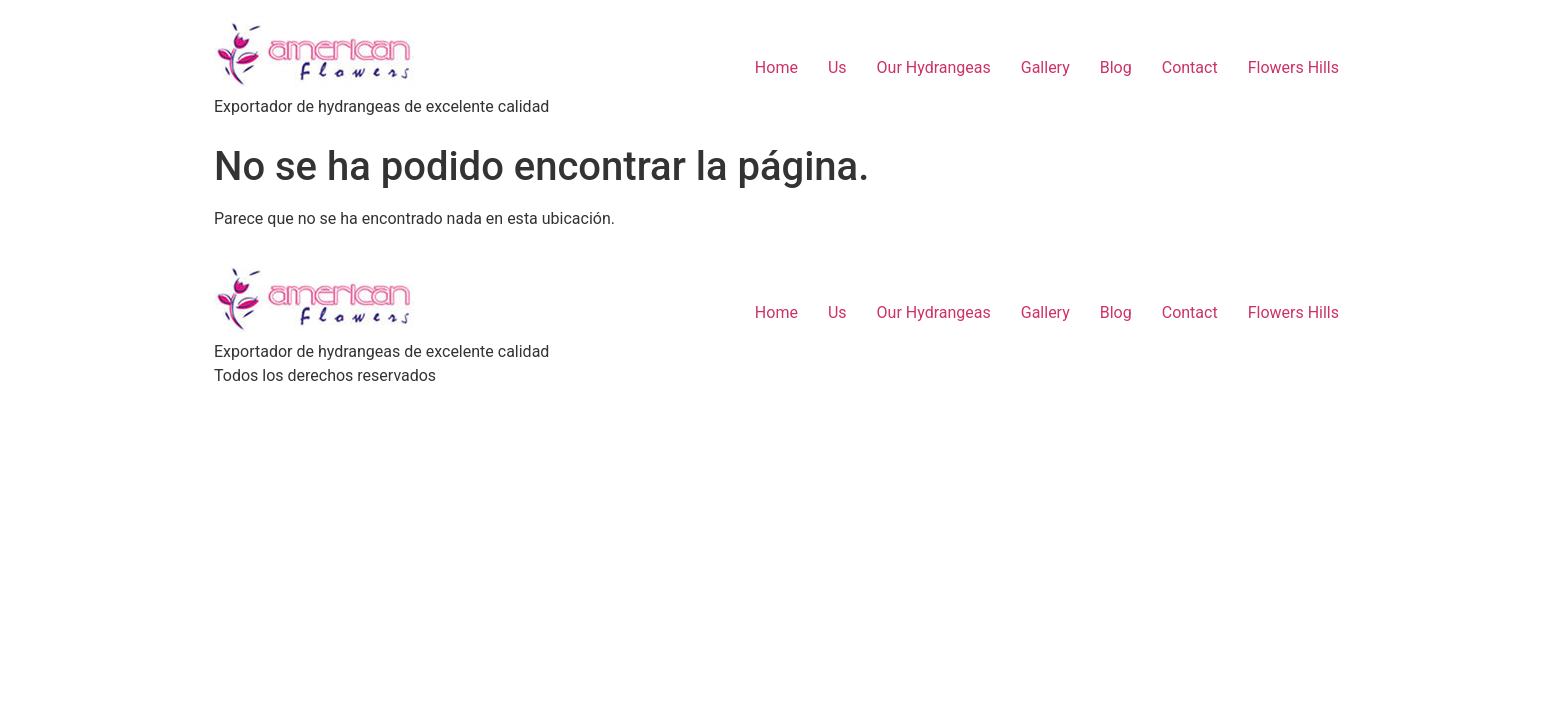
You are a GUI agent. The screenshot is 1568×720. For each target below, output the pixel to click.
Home (776, 67)
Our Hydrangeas (934, 67)
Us (837, 67)
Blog (1116, 67)
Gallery (1045, 67)
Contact (1190, 67)
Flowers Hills (1293, 67)
